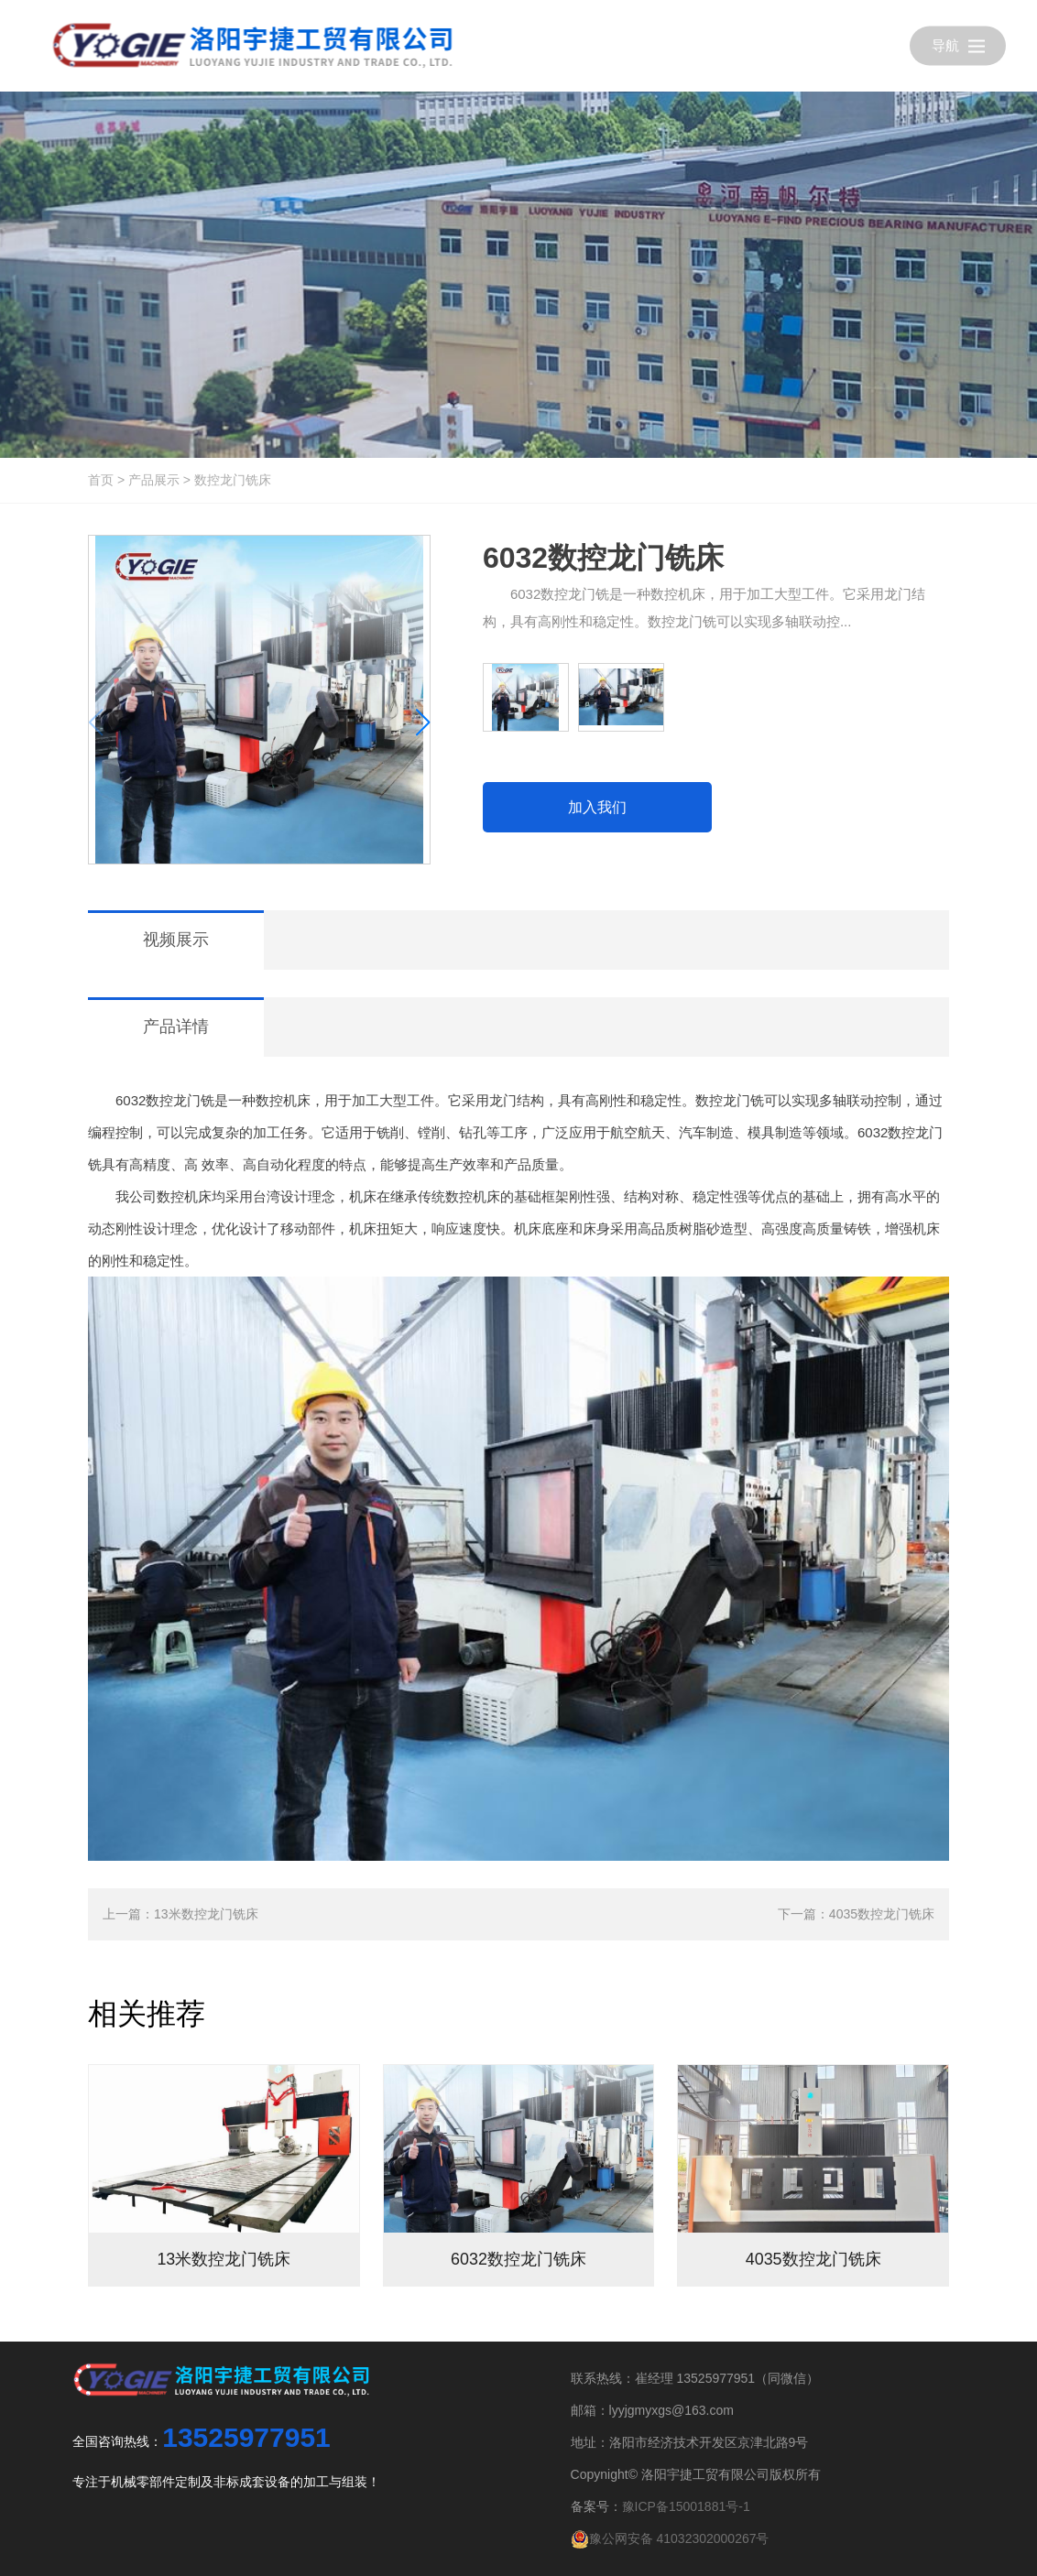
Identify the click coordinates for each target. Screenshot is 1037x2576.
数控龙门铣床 (232, 480)
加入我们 (597, 807)
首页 (101, 480)
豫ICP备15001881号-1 (686, 2506)
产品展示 (154, 480)
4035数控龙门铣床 (881, 1914)
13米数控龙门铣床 (206, 1914)
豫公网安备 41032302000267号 (670, 2538)
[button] (422, 722)
